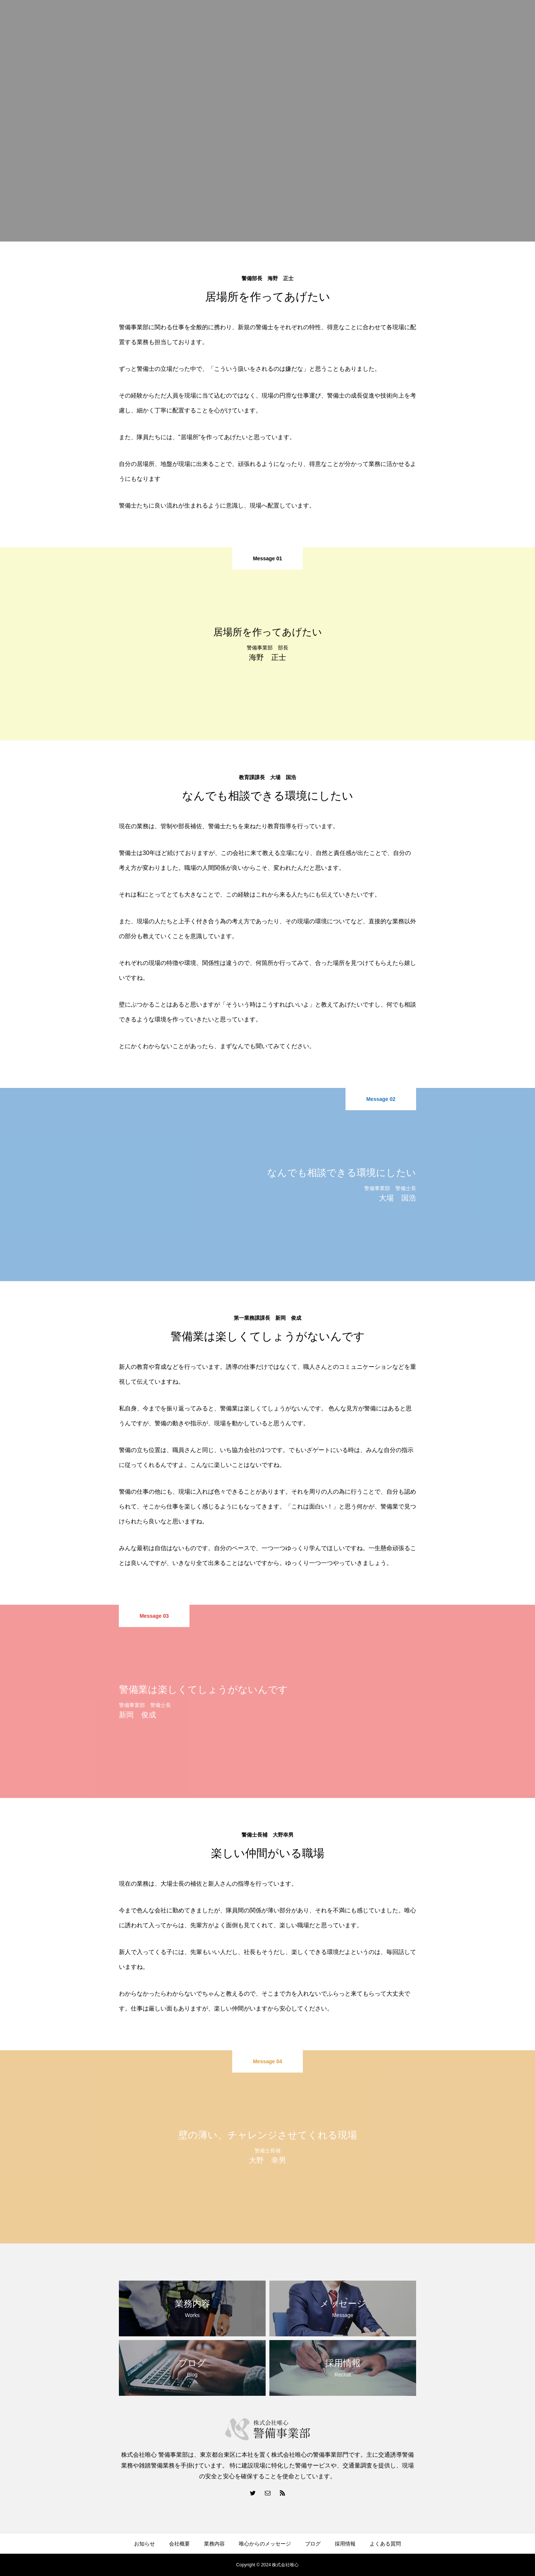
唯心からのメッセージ (265, 2544)
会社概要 (179, 2544)
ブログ (313, 2544)
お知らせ (144, 2544)
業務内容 (214, 2544)
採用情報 (345, 2544)
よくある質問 (385, 2544)
